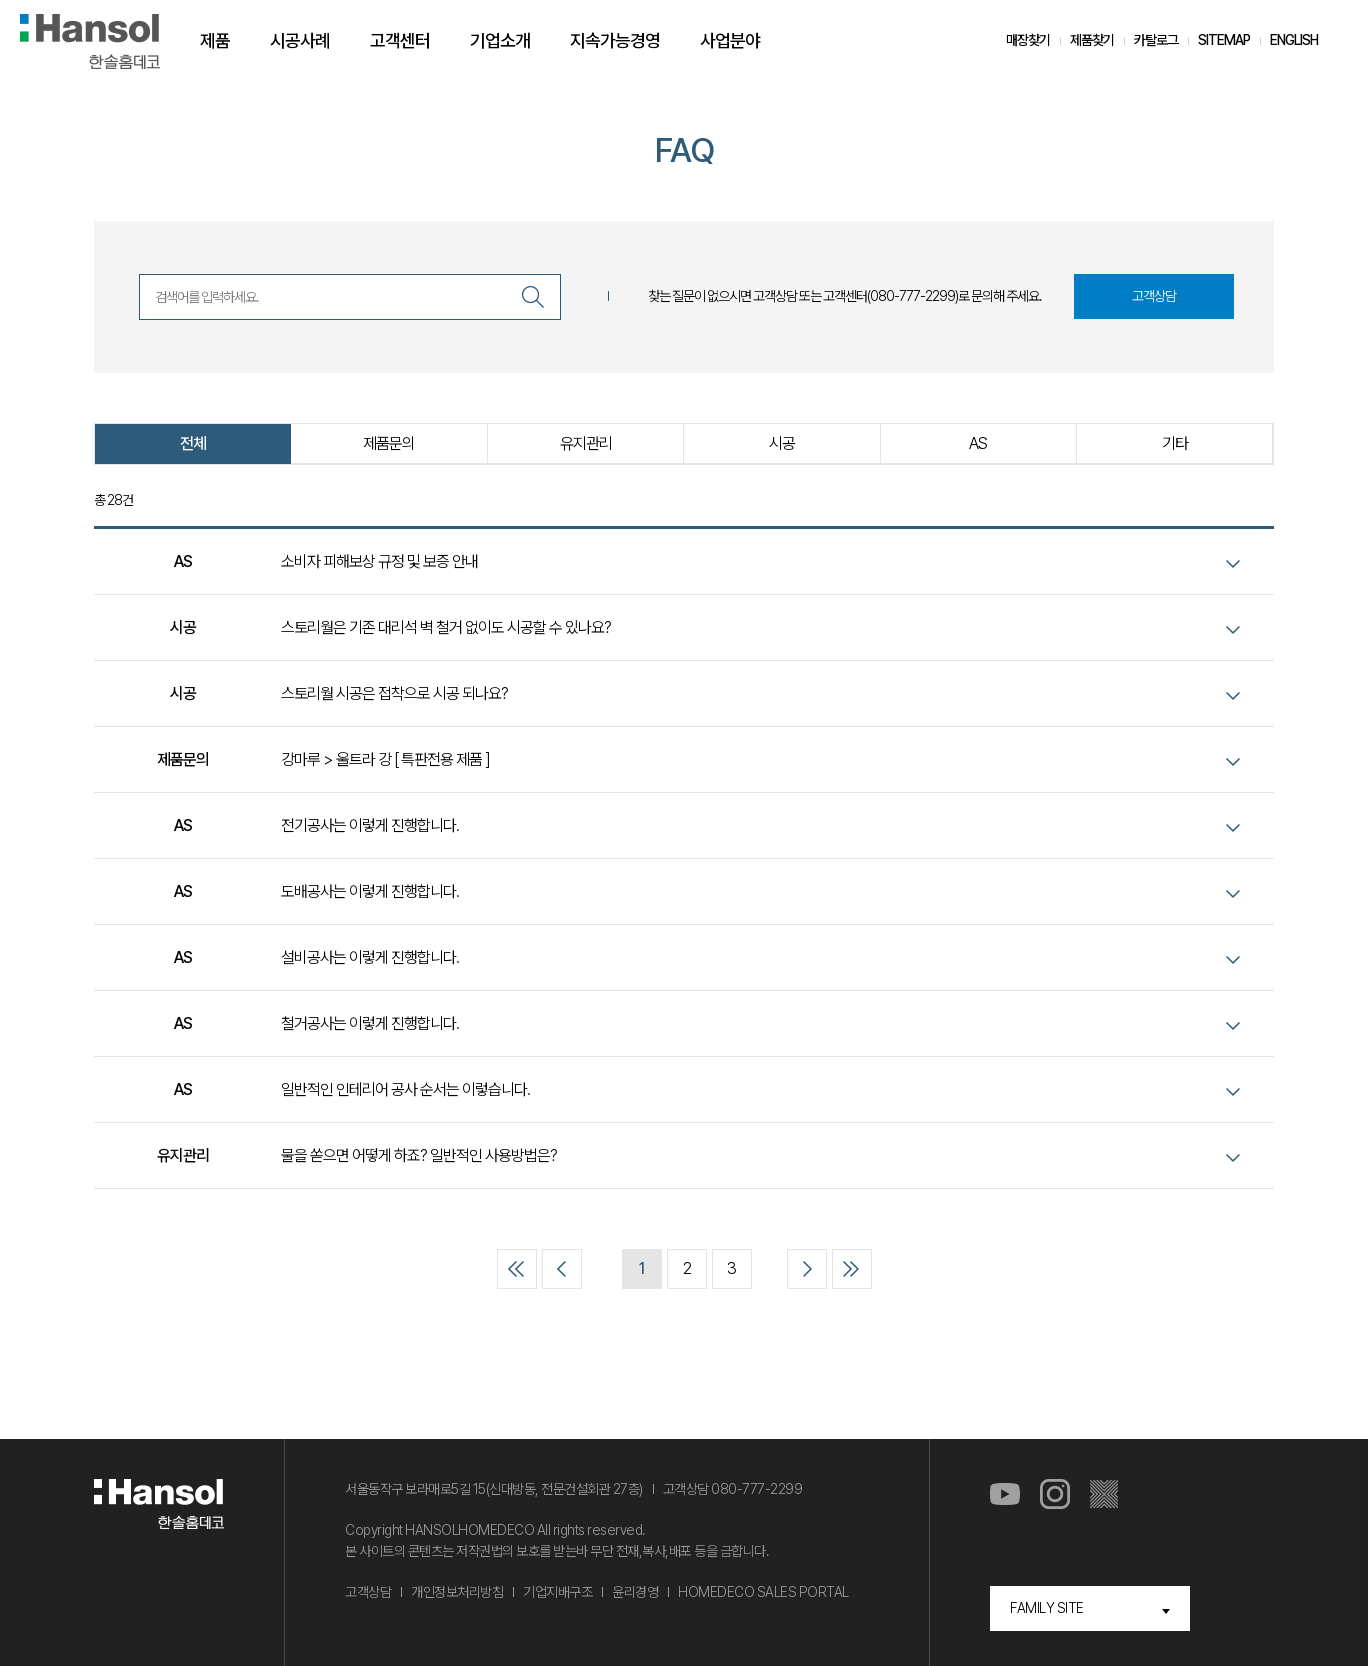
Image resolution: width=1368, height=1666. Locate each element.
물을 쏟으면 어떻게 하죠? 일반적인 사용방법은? (419, 1155)
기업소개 (500, 40)
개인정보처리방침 (457, 1592)
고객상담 (1154, 296)
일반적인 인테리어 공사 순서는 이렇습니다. (405, 1089)
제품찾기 (1092, 40)
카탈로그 (1156, 40)
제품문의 (389, 443)
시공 (782, 443)
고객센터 (400, 40)
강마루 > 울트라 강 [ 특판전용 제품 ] (385, 759)
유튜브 (1005, 1495)
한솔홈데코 (90, 41)
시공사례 (300, 40)
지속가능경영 (615, 40)
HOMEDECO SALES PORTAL (763, 1592)
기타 (1175, 443)
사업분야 (730, 40)
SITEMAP (1224, 40)
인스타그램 (1055, 1495)
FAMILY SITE (1047, 1608)
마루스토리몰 (1105, 1495)
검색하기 (533, 297)
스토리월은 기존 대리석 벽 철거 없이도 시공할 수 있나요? (446, 627)
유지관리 (586, 443)
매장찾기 (1028, 40)
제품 (215, 40)
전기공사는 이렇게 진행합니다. (370, 825)
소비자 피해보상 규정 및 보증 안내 (379, 561)
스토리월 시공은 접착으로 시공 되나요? (394, 693)
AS (978, 443)
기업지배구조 (557, 1592)
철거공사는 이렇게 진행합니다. (370, 1023)
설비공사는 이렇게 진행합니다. (370, 957)
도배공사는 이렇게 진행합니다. (370, 891)
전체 (193, 443)
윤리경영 (635, 1592)
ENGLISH (1294, 40)
